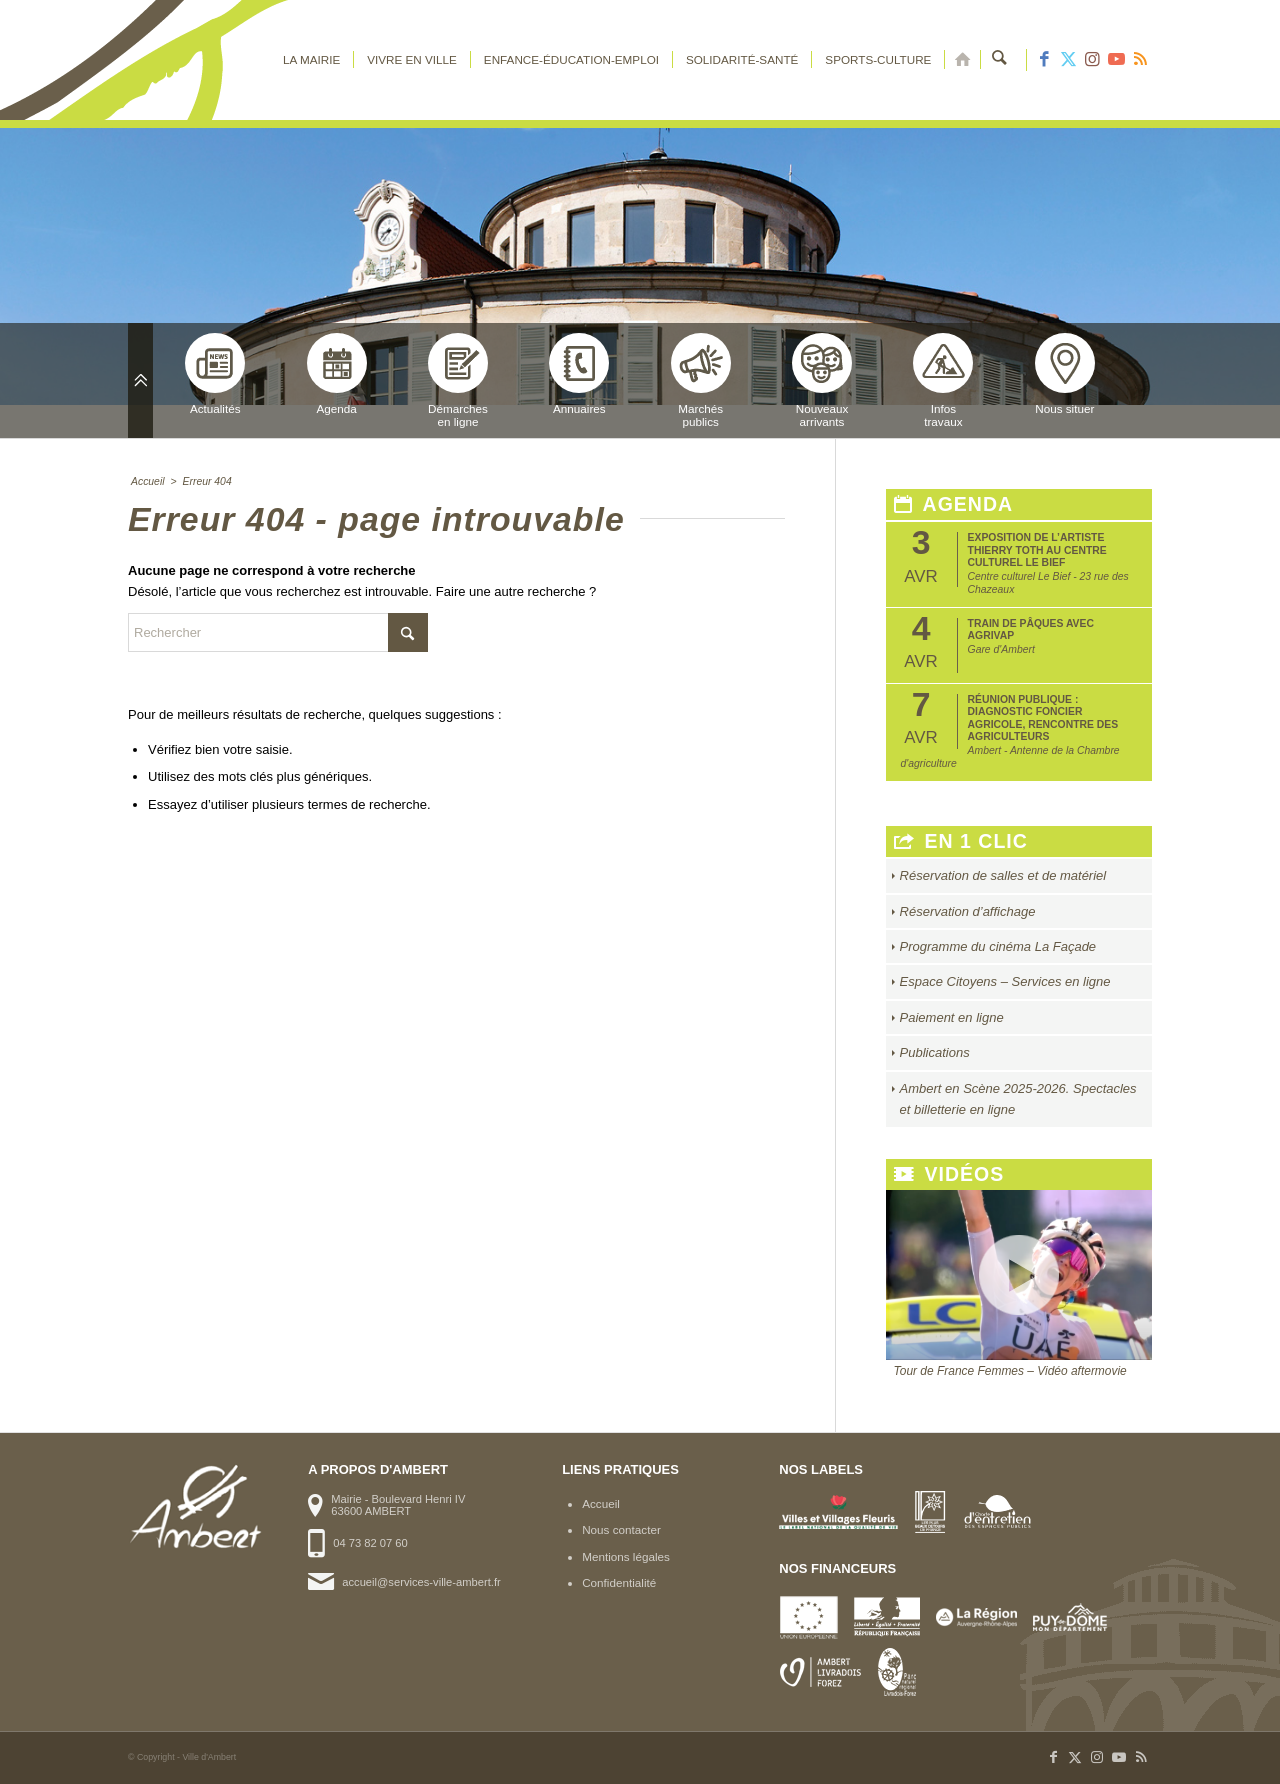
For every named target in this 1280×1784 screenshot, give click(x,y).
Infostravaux (943, 380)
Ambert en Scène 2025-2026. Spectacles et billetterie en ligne (1018, 1099)
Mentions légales (626, 1556)
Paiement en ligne (952, 1017)
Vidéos (949, 1174)
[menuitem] (312, 60)
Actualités (215, 374)
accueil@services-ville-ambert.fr (421, 1582)
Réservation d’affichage (968, 911)
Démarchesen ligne (458, 380)
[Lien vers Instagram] (1092, 60)
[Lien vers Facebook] (1044, 60)
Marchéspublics (701, 380)
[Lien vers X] (1068, 60)
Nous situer (1065, 374)
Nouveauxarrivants (822, 380)
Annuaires (579, 374)
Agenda (337, 374)
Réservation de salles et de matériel (1003, 875)
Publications (935, 1052)
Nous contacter (621, 1529)
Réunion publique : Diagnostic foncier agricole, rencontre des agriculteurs (1043, 718)
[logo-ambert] (208, 60)
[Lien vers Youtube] (1116, 60)
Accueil (601, 1503)
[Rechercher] (1000, 60)
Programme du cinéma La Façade (998, 946)
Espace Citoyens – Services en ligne (1005, 981)
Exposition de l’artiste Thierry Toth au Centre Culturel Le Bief (1037, 550)
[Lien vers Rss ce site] (1140, 60)
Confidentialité (619, 1582)
